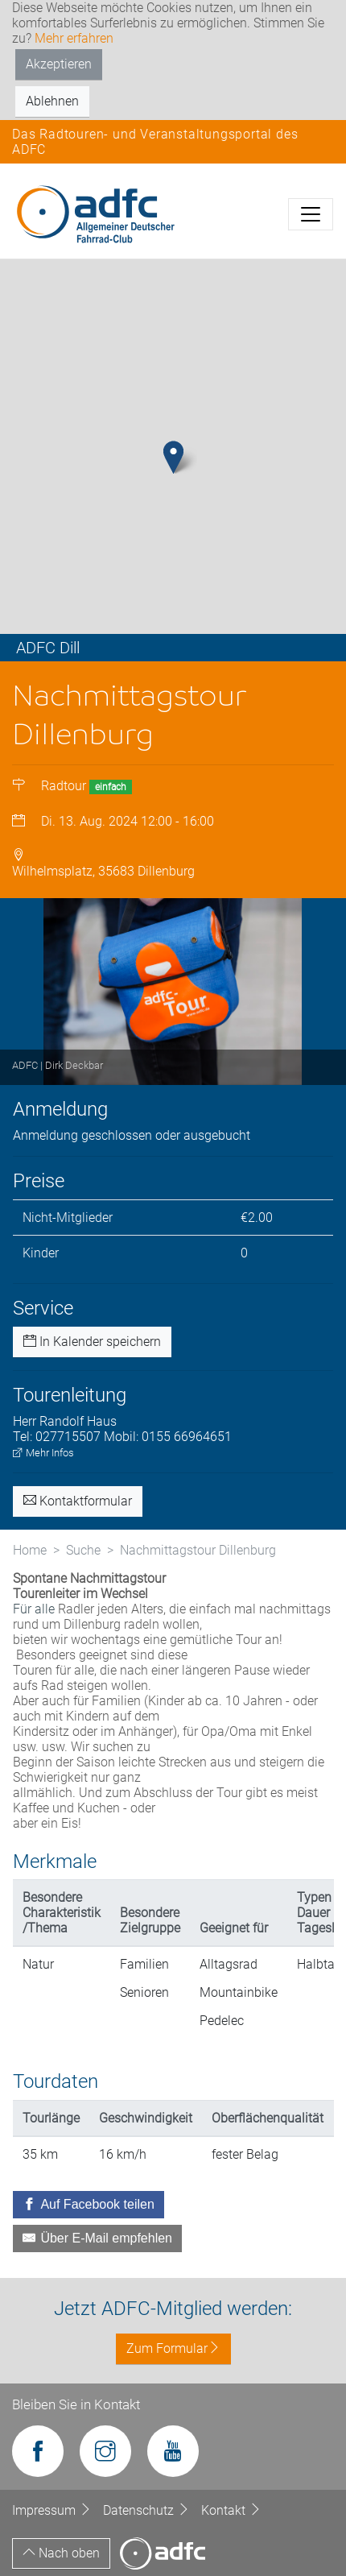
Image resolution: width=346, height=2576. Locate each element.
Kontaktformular (77, 1501)
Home (30, 1550)
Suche (83, 1550)
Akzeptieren (59, 64)
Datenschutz (148, 2510)
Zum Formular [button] (173, 2348)
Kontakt (231, 2510)
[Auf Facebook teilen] (88, 2204)
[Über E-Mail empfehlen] (97, 2238)
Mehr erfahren (74, 38)
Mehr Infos (43, 1453)
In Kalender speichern (92, 1341)
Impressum (53, 2510)
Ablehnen (52, 101)
